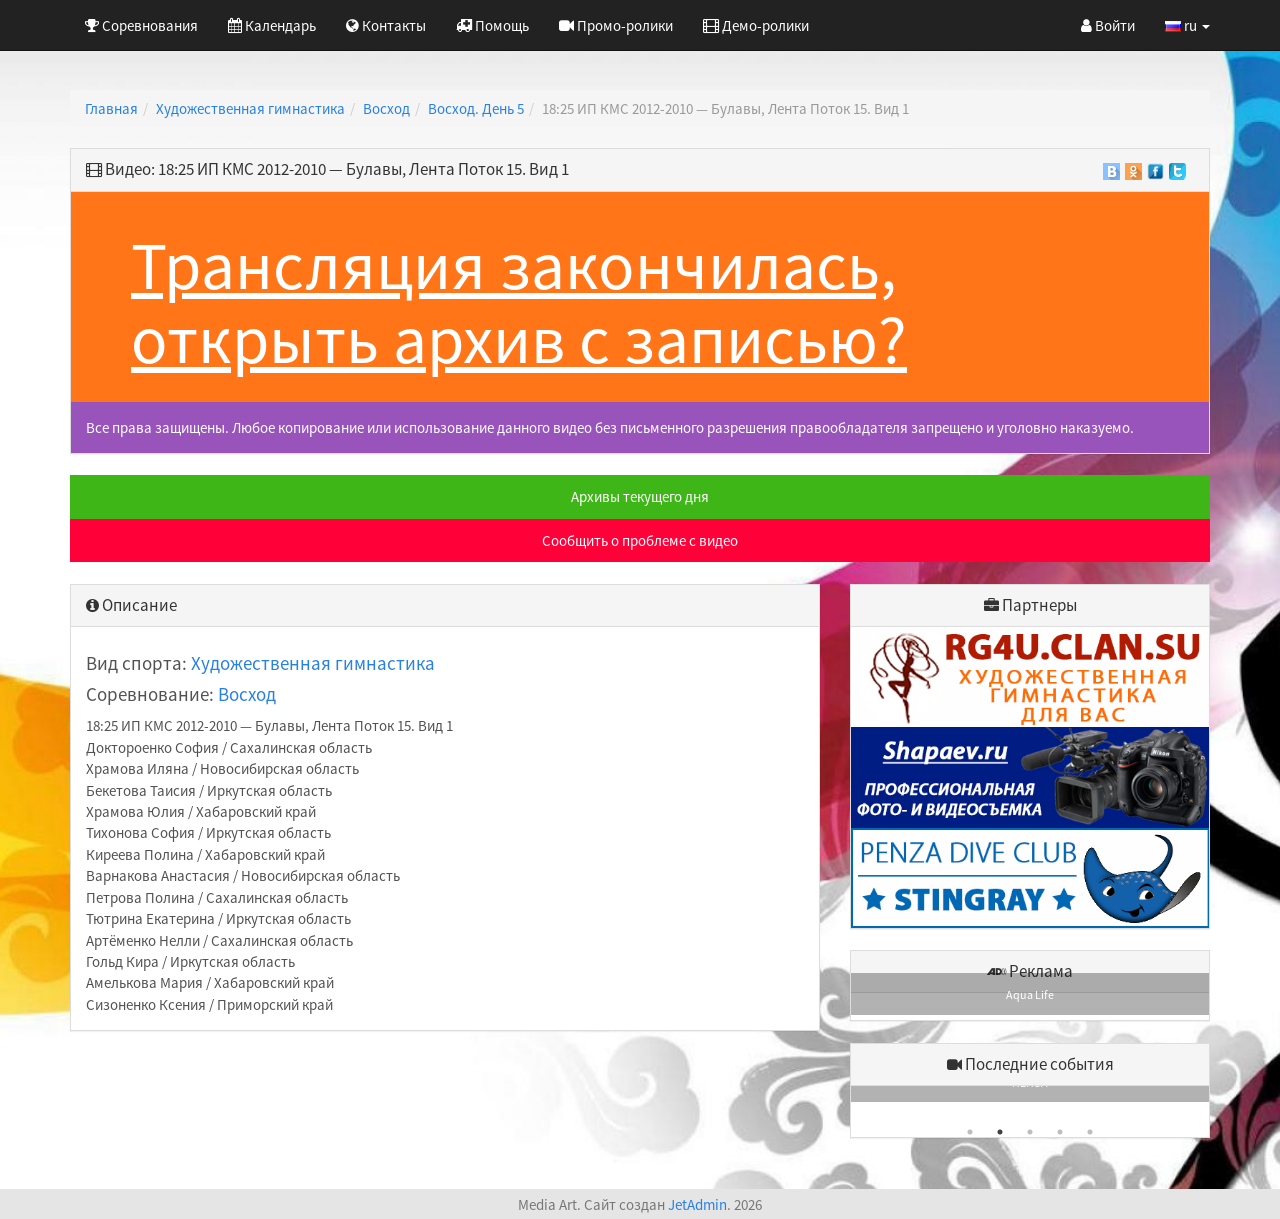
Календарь (272, 25)
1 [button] (970, 1132)
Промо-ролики (616, 25)
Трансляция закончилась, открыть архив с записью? (519, 302)
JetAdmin (697, 1204)
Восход (386, 108)
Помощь (492, 25)
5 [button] (1090, 1132)
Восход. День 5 (476, 108)
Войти (1108, 25)
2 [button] (1000, 1132)
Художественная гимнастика (250, 108)
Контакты (386, 25)
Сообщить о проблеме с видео (640, 540)
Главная (111, 108)
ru (1187, 25)
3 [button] (1030, 1132)
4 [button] (1060, 1132)
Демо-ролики (756, 25)
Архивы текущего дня (640, 496)
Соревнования (141, 25)
